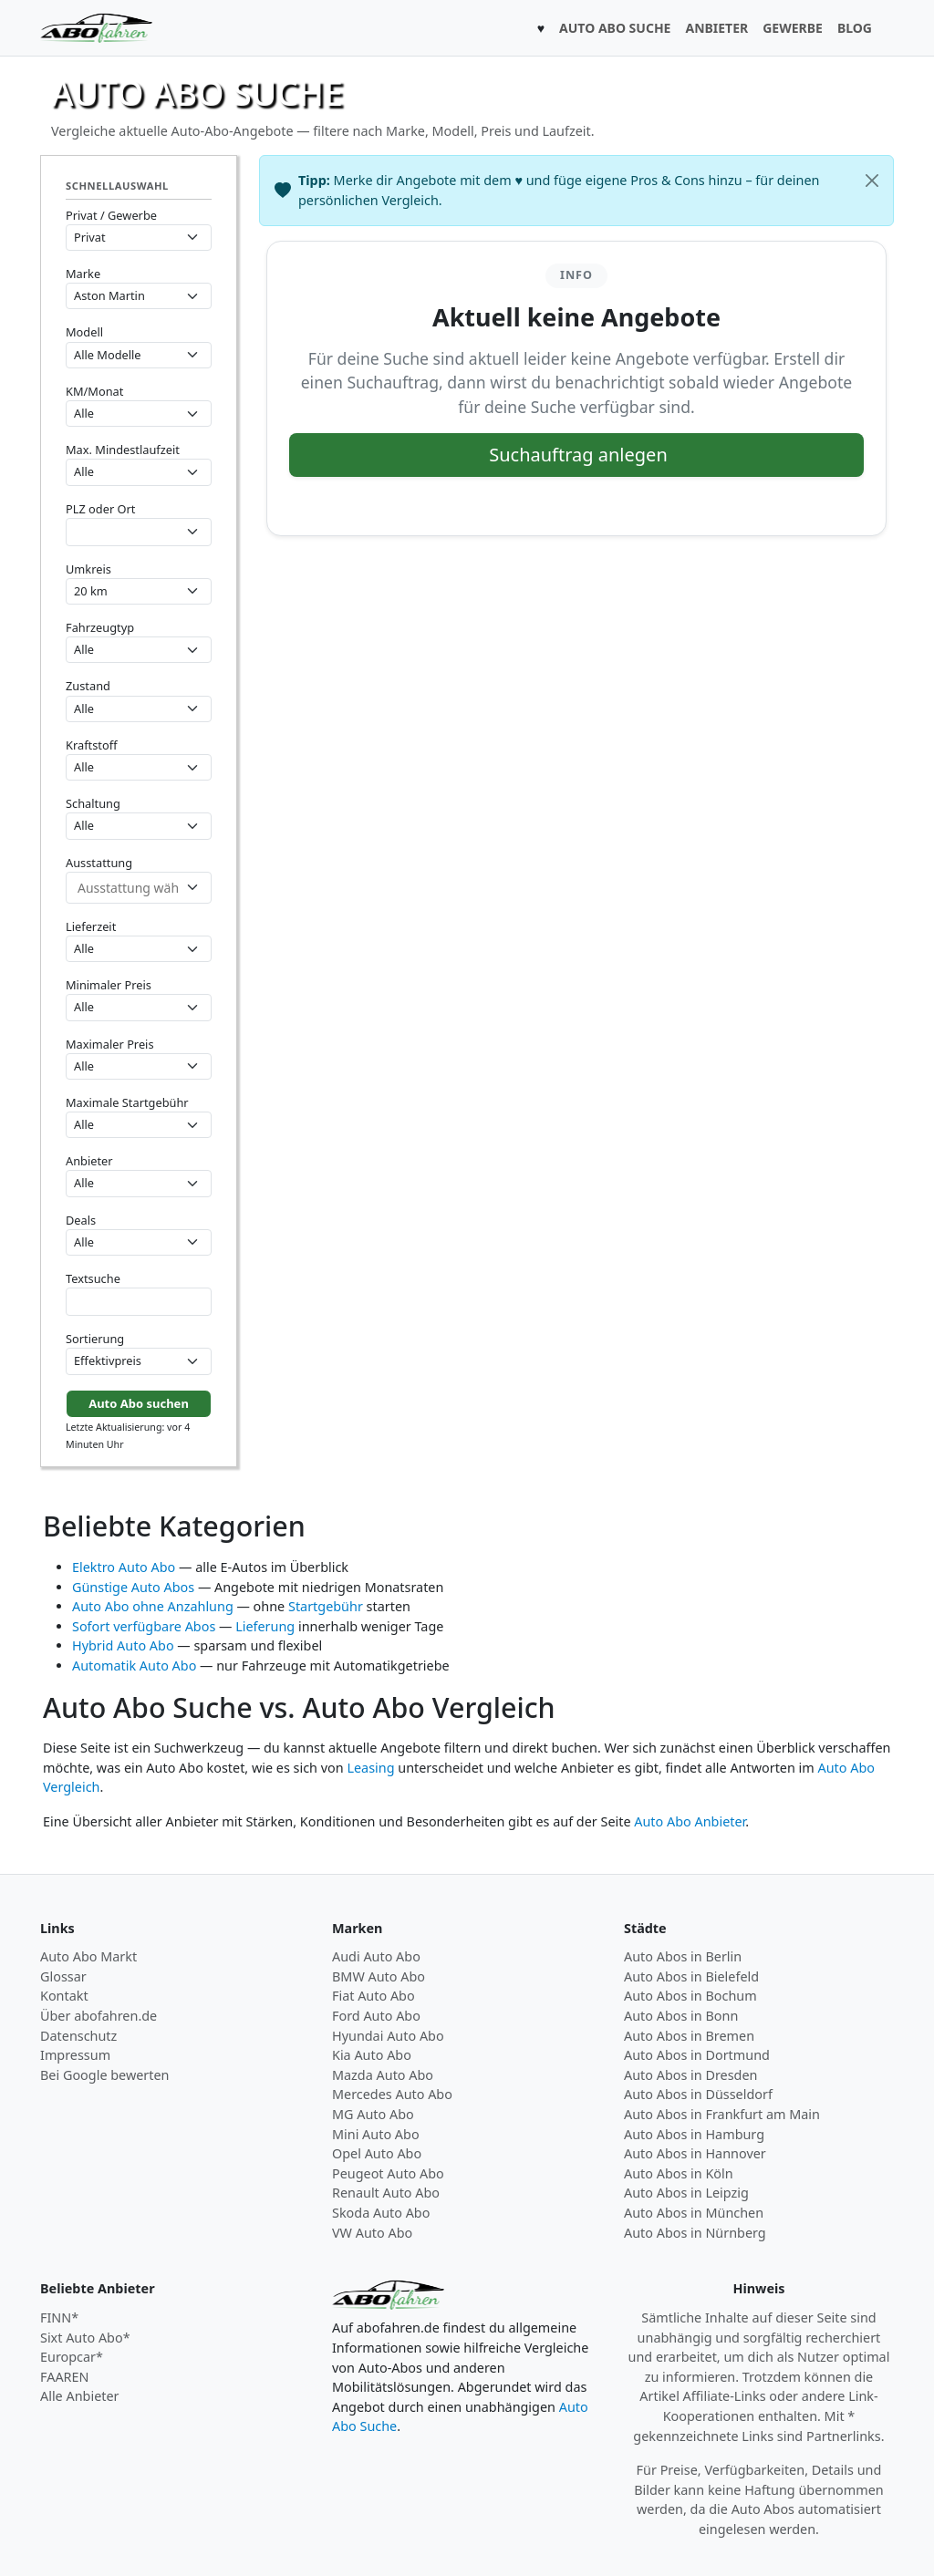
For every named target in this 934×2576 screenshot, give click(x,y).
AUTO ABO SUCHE (614, 27)
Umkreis (88, 569)
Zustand (88, 686)
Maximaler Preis (110, 1044)
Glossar (63, 1976)
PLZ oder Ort (100, 509)
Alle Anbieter (79, 2396)
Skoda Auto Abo (381, 2212)
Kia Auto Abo (371, 2055)
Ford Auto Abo (376, 2015)
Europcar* (71, 2356)
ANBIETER (716, 27)
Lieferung (265, 1626)
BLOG (854, 27)
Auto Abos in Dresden (691, 2075)
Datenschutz (78, 2035)
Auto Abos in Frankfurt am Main (722, 2114)
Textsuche (93, 1278)
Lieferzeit (91, 926)
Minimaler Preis (108, 985)
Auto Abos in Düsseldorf (698, 2094)
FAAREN (64, 2376)
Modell (84, 332)
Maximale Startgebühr (127, 1102)
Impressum (75, 2055)
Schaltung (93, 803)
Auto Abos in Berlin (683, 1956)
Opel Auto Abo (376, 2153)
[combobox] (139, 532)
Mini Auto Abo (376, 2134)
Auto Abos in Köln (678, 2173)
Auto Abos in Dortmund (697, 2055)
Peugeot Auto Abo (388, 2173)
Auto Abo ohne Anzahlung (153, 1606)
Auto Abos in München (693, 2212)
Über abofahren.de (98, 2015)
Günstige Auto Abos (133, 1587)
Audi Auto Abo (376, 1956)
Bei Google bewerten (105, 2075)
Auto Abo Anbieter (689, 1821)
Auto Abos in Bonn (681, 2015)
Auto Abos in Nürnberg (695, 2232)
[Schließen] (872, 180)
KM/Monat (94, 391)
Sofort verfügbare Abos (143, 1626)
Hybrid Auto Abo (123, 1645)
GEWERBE (793, 27)
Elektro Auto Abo (123, 1567)
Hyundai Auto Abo (388, 2035)
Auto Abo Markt (88, 1956)
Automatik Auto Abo (134, 1665)
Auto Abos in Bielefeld (691, 1976)
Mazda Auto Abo (382, 2075)
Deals (81, 1220)
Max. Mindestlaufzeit (123, 449)
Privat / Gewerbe (111, 215)
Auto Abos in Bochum (690, 1995)
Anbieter (89, 1161)
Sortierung (95, 1338)
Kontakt (64, 1995)
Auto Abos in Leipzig (686, 2192)
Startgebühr (325, 1606)
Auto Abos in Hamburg (694, 2134)
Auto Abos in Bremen (689, 2035)
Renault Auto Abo (386, 2192)
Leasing (370, 1767)
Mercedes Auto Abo (392, 2094)
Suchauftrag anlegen (578, 454)
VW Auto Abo (372, 2232)
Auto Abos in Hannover (695, 2153)
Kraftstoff (91, 745)
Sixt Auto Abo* (85, 2337)
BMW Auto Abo (378, 1976)
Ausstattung (99, 862)
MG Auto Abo (373, 2114)
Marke (83, 273)
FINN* (59, 2317)
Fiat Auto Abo (373, 1995)
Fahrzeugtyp (100, 627)
